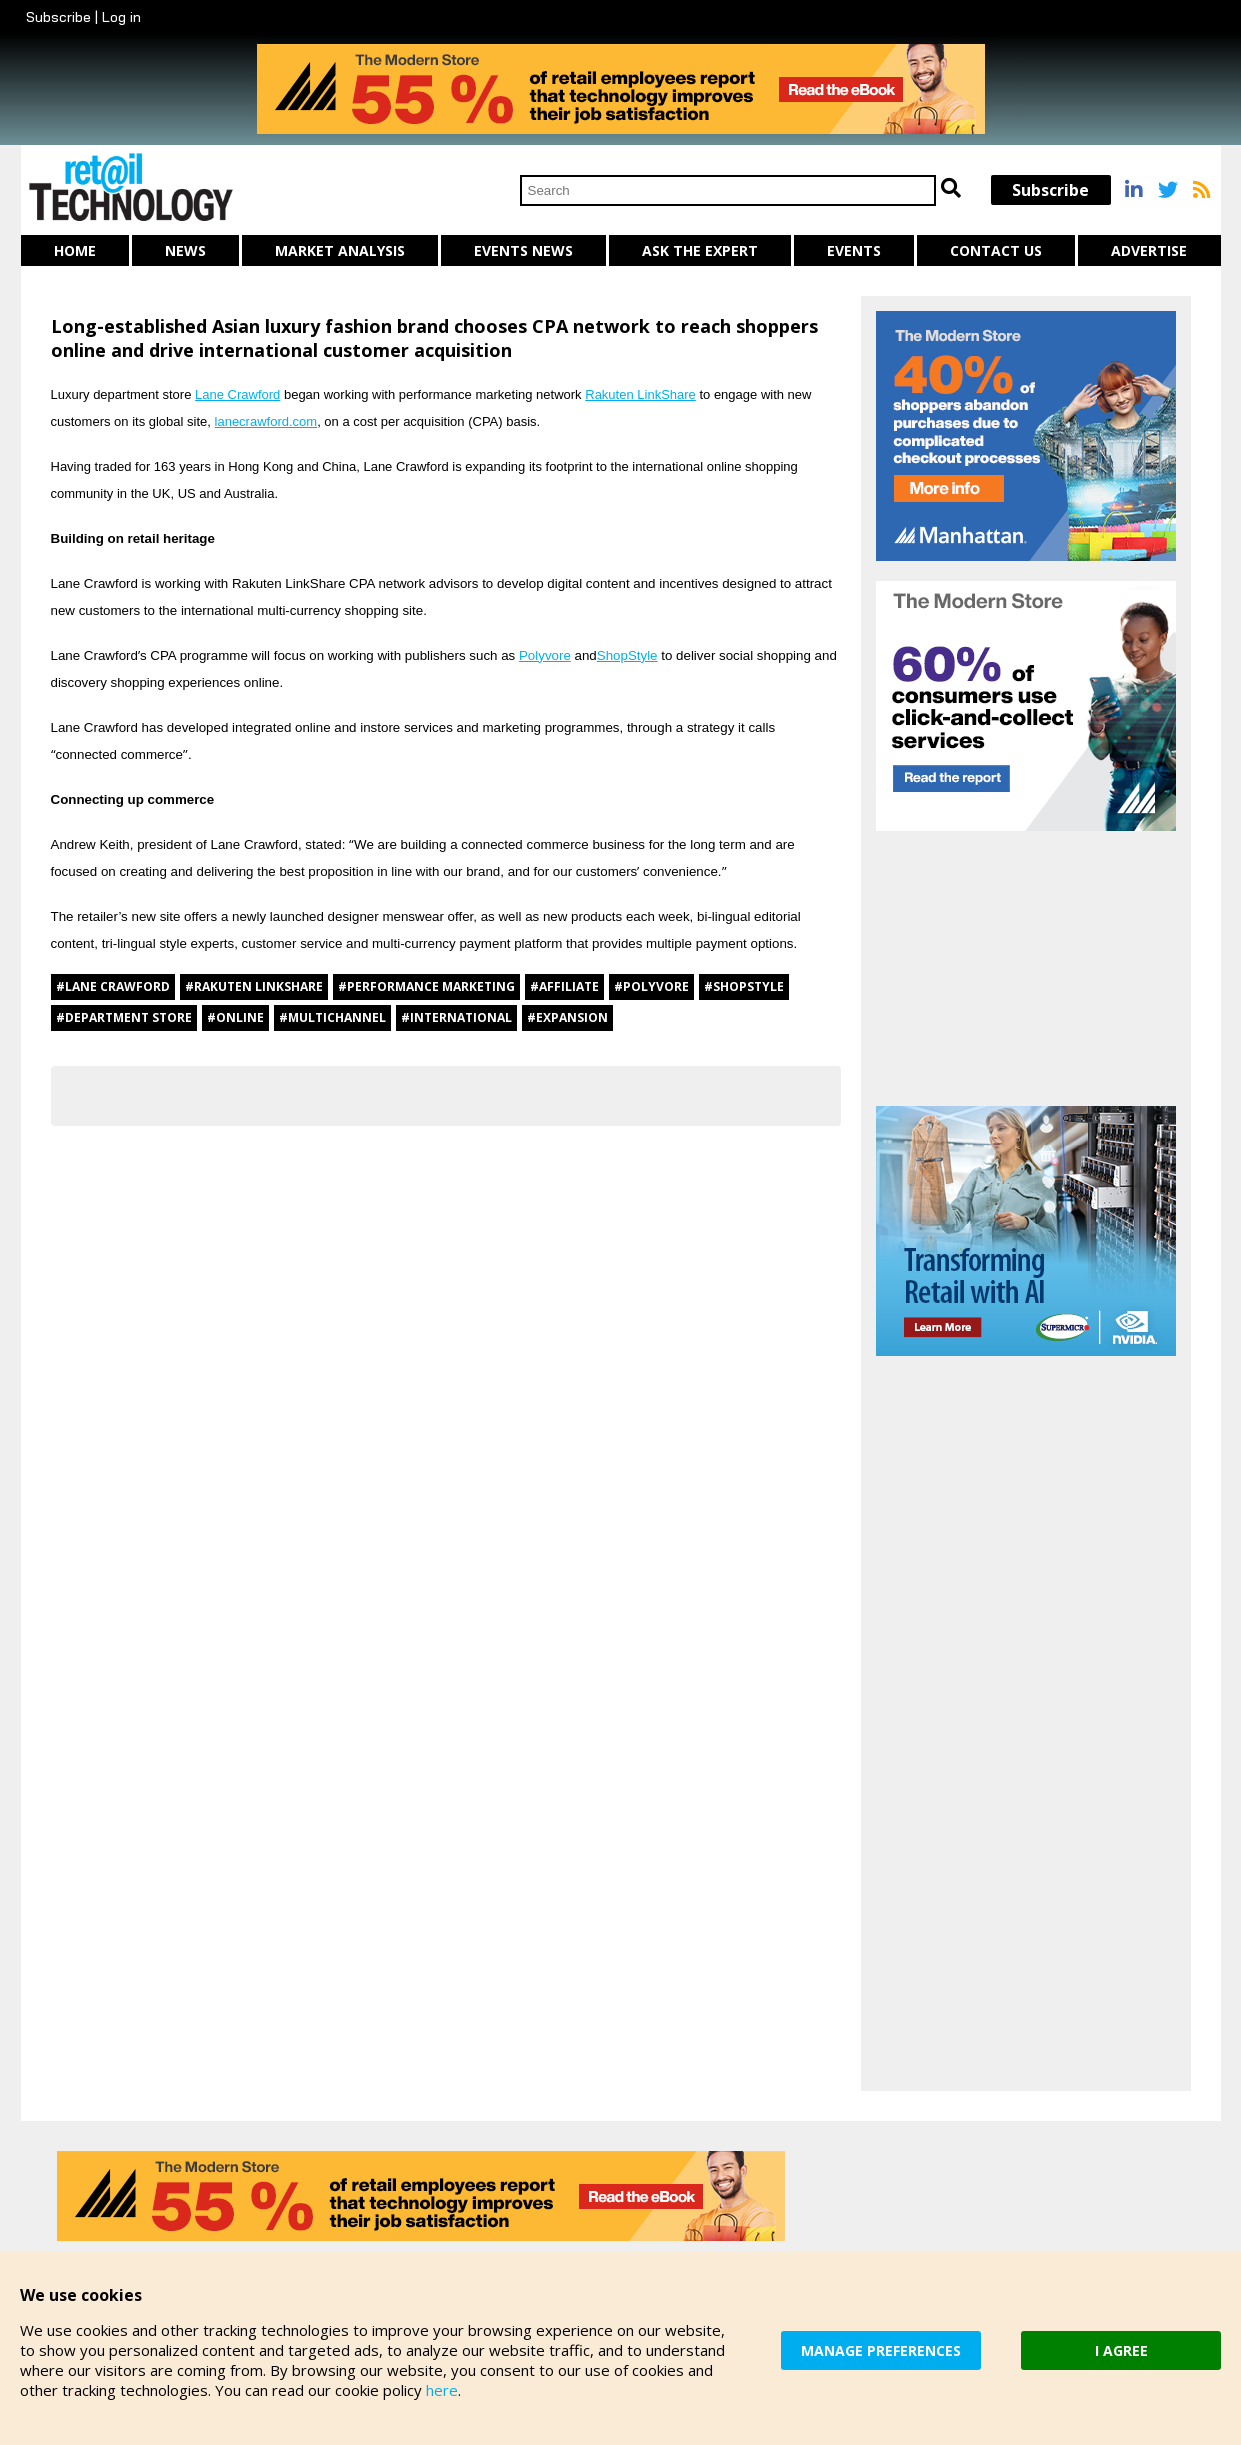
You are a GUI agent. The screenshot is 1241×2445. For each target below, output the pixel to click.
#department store (124, 1017)
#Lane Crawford (113, 986)
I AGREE (1121, 2350)
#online (235, 1017)
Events (854, 250)
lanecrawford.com (266, 421)
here (442, 2390)
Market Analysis (340, 250)
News (185, 250)
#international (456, 1017)
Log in (121, 17)
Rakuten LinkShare (640, 394)
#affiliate (564, 986)
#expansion (567, 1017)
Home (75, 250)
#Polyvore (651, 986)
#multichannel (332, 1017)
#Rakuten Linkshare (254, 986)
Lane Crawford (237, 394)
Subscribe (58, 17)
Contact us (996, 250)
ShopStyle (627, 655)
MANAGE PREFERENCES (881, 2350)
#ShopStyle (744, 986)
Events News (523, 250)
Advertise (1149, 250)
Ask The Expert (700, 250)
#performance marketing (426, 986)
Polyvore (545, 655)
